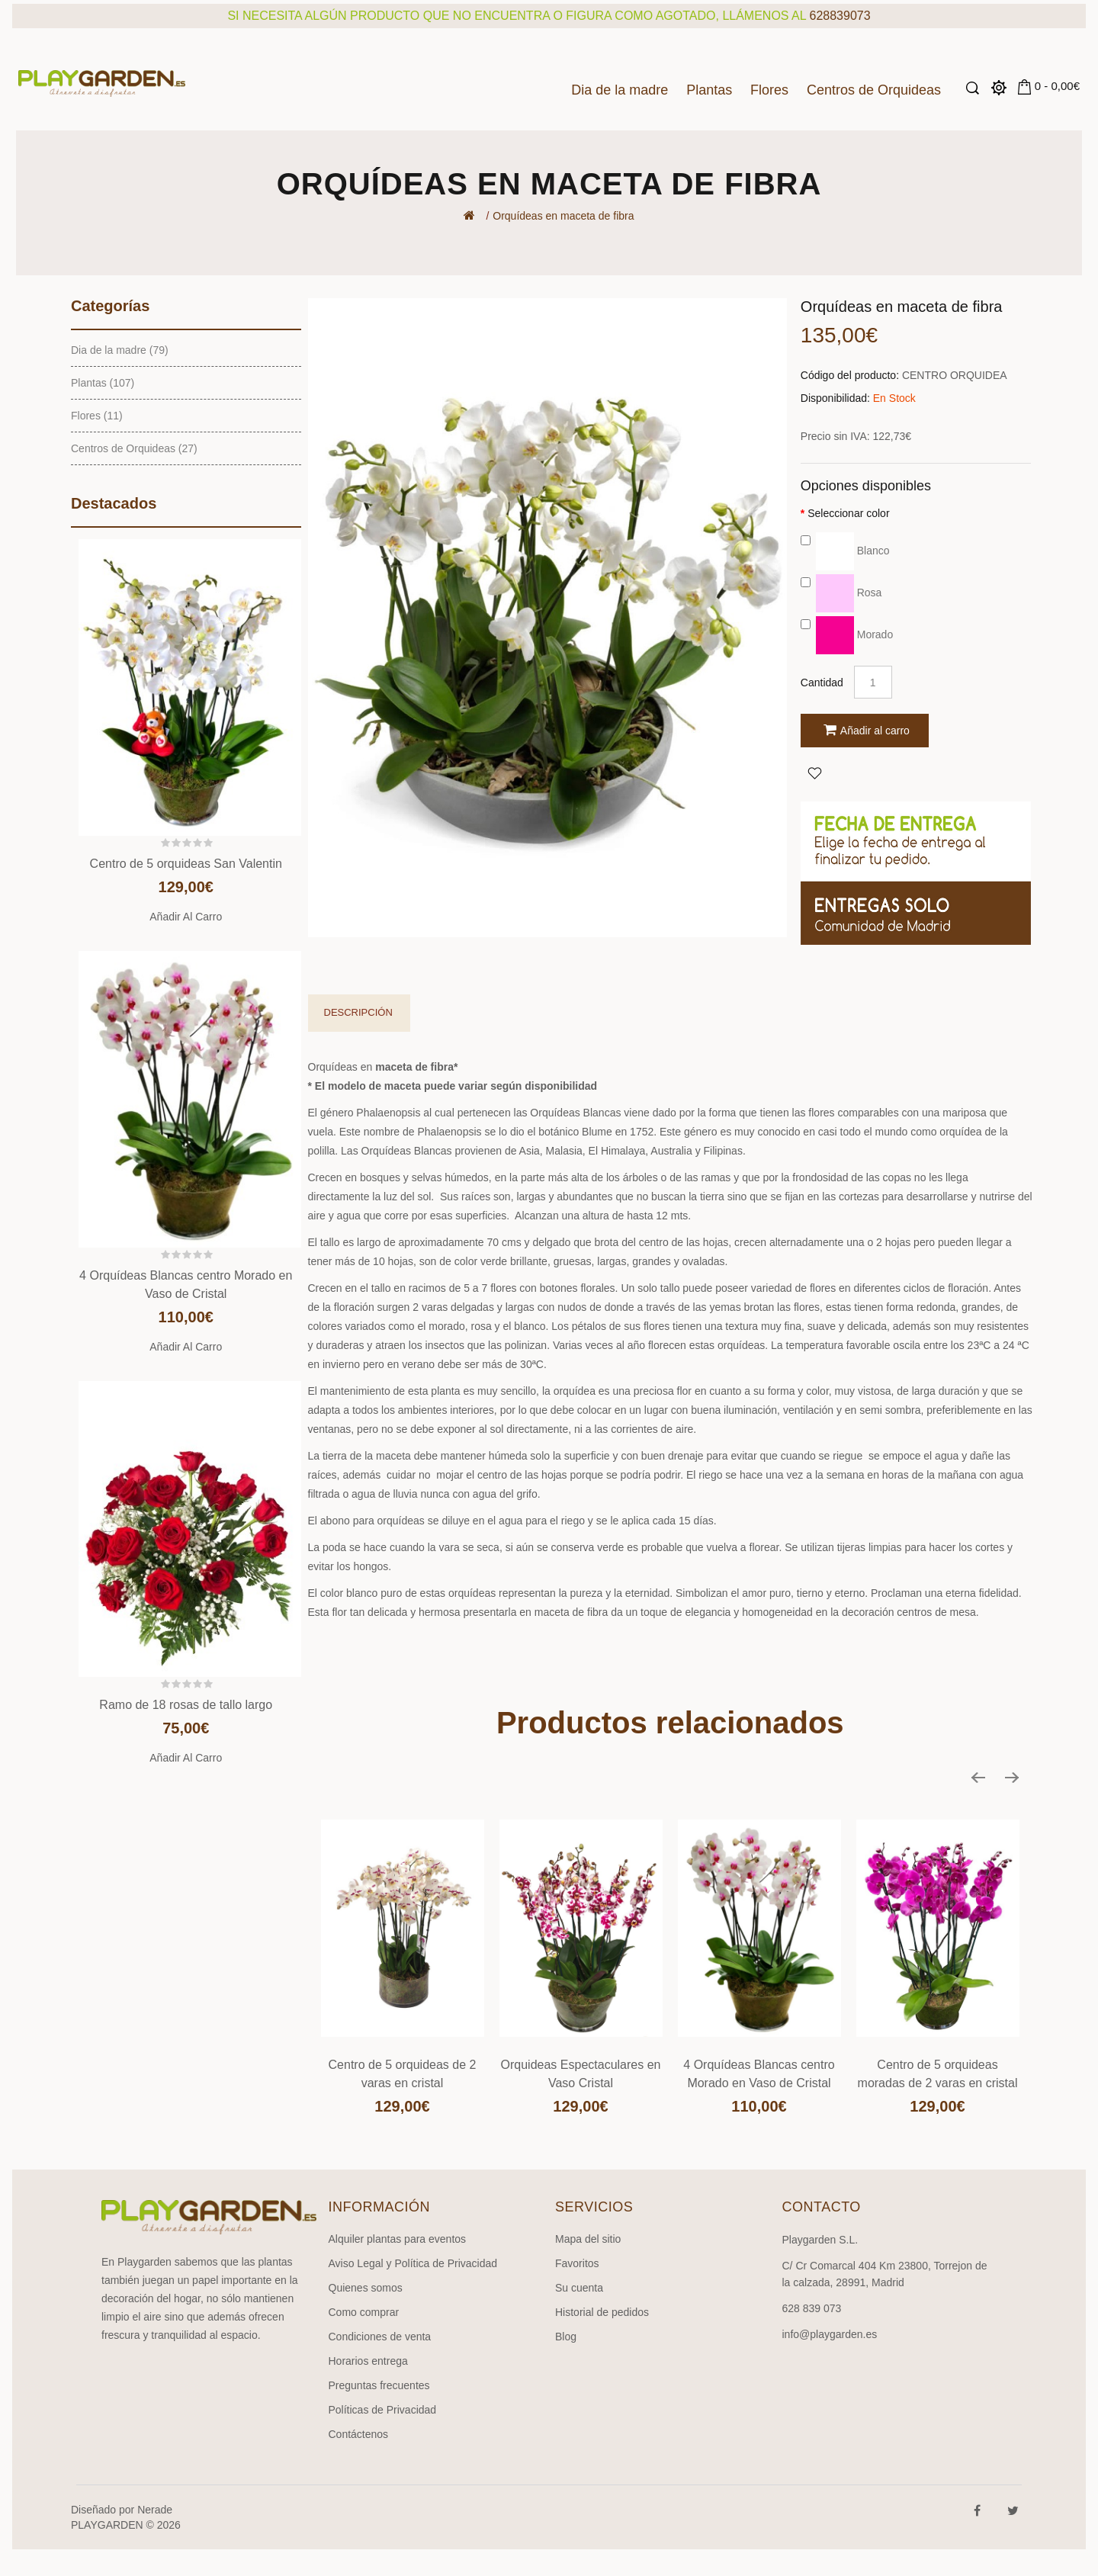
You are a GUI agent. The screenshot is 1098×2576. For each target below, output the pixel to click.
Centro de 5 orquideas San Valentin (186, 863)
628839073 (840, 15)
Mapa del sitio (588, 2239)
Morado (847, 634)
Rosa (841, 592)
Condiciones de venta (380, 2336)
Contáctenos (359, 2434)
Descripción (358, 1012)
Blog (565, 2336)
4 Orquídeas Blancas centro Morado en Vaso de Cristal (758, 2073)
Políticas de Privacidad (383, 2410)
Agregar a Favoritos (814, 772)
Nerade (154, 2510)
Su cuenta (579, 2288)
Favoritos (577, 2263)
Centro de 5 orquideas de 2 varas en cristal (403, 2073)
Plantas (709, 90)
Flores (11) (97, 416)
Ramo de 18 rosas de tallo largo (185, 1704)
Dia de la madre (619, 90)
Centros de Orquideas (874, 90)
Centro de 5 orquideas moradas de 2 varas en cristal (938, 2073)
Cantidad (822, 682)
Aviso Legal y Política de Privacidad (413, 2263)
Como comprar (364, 2312)
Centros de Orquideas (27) (134, 448)
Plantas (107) (102, 383)
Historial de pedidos (602, 2312)
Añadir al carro (185, 917)
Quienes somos (366, 2288)
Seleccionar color (848, 513)
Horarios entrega (368, 2361)
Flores (769, 90)
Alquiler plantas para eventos (398, 2239)
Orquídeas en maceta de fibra (563, 216)
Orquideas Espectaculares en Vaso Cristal (581, 2073)
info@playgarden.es (830, 2334)
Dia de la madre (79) (120, 350)
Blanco (845, 550)
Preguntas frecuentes (379, 2385)
